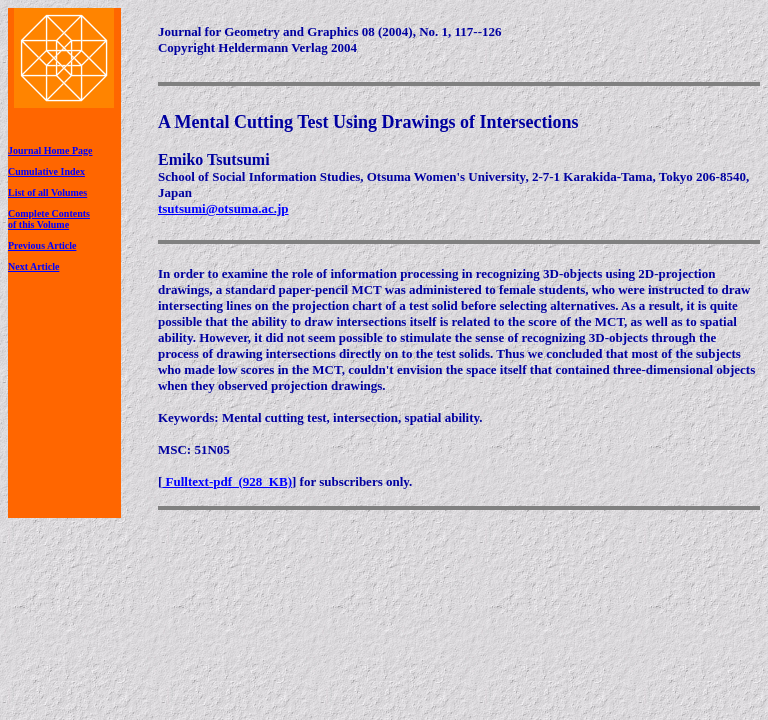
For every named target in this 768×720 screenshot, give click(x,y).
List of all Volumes (47, 192)
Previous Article (42, 245)
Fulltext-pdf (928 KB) (227, 481)
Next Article (33, 266)
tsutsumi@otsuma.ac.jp (223, 208)
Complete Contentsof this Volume (49, 219)
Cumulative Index (46, 171)
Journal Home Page (50, 150)
